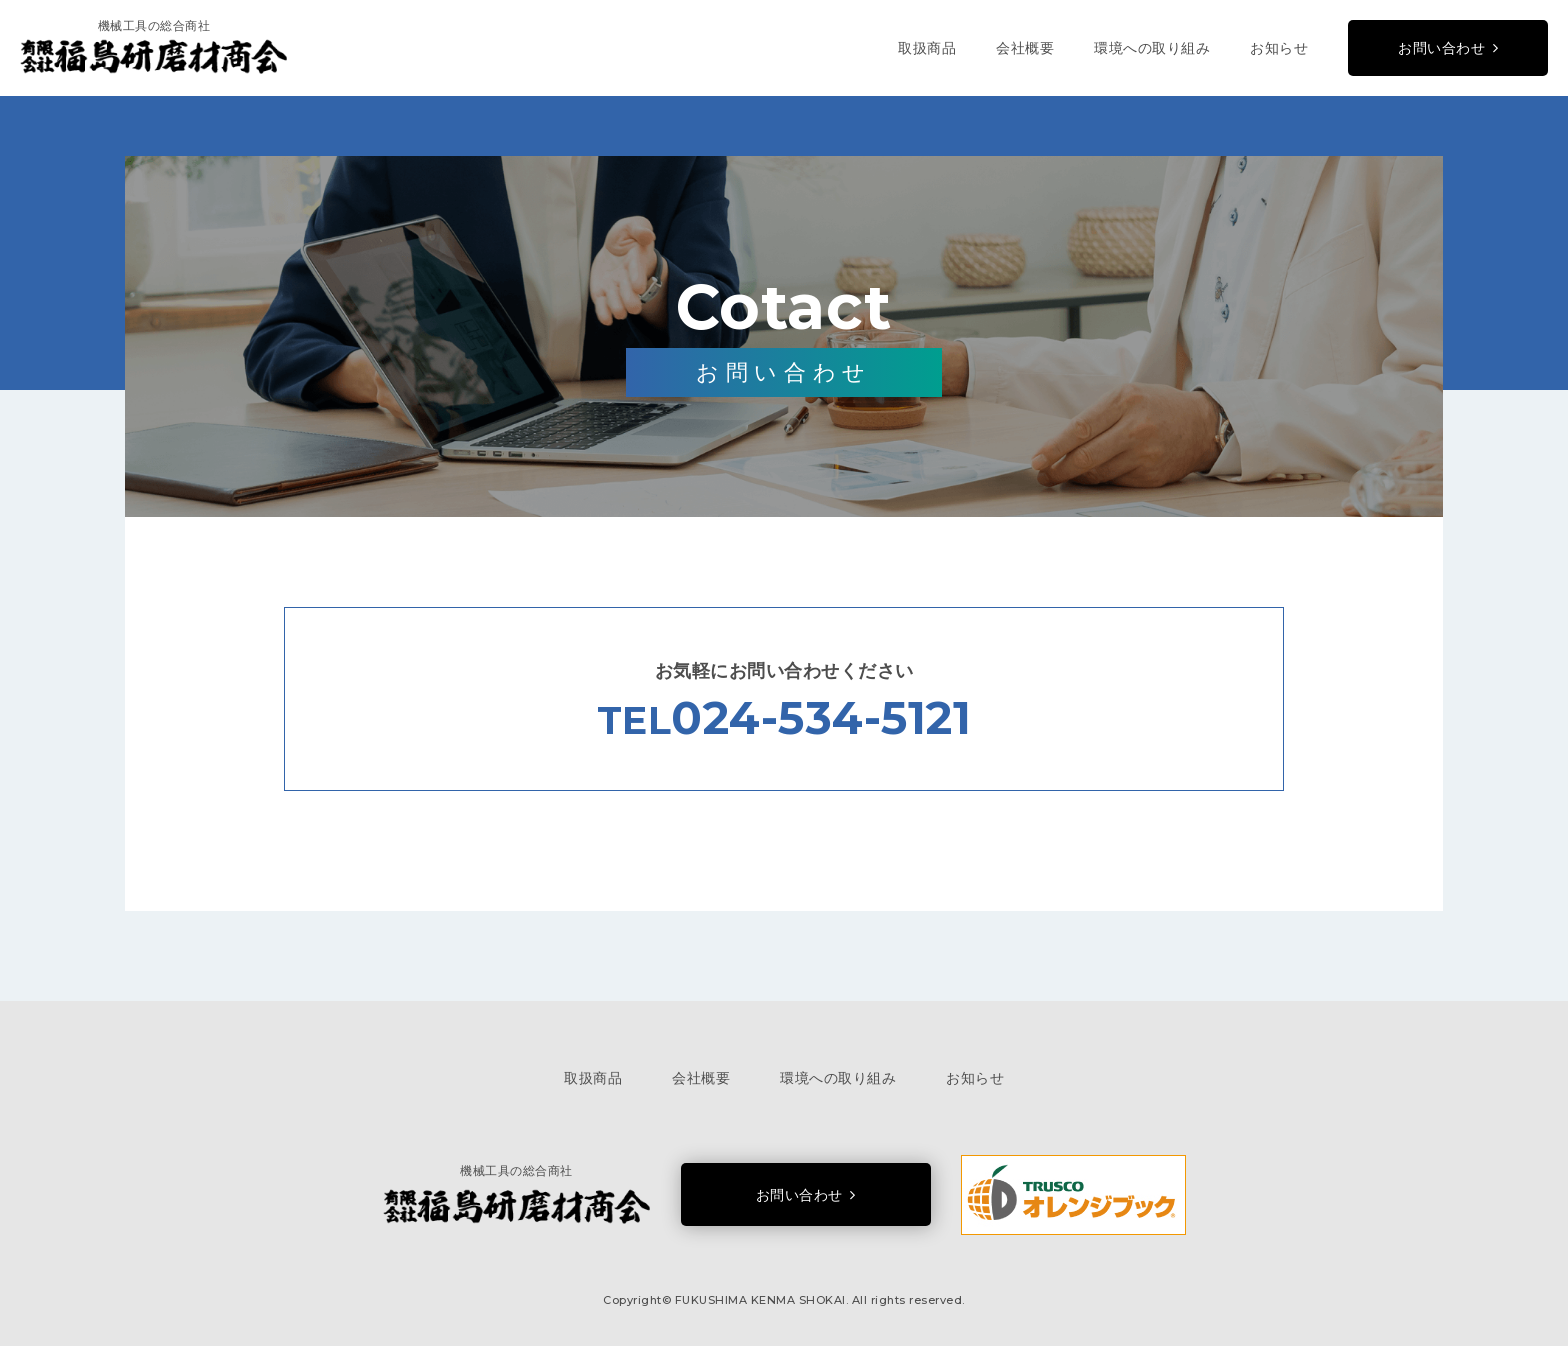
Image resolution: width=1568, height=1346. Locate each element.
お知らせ (1279, 48)
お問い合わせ (1441, 48)
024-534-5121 (821, 717)
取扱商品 (927, 48)
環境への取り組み (1152, 48)
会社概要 (1025, 48)
